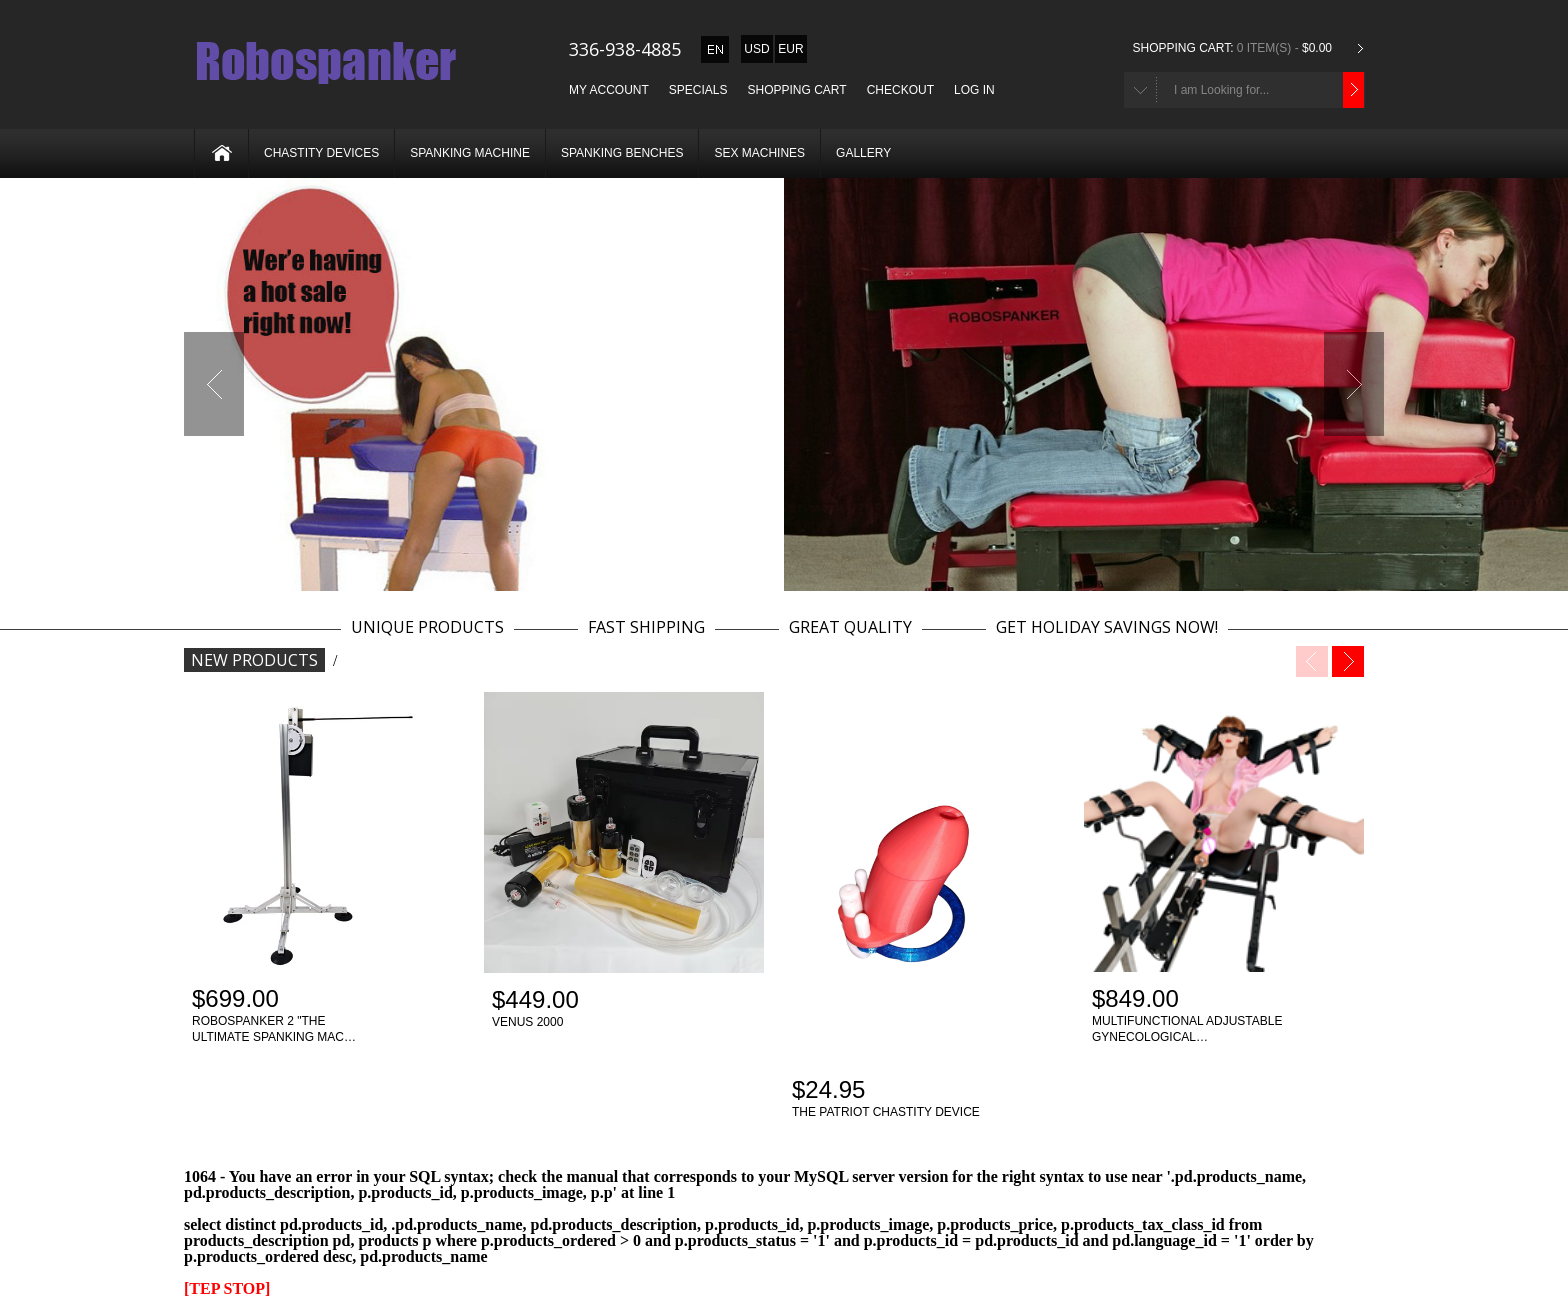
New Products (254, 660)
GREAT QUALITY (850, 627)
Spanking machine (470, 153)
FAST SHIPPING (646, 627)
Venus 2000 (527, 1022)
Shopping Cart (797, 90)
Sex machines (759, 153)
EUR (790, 49)
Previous (214, 384)
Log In (974, 90)
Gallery (863, 153)
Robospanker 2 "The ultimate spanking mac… (274, 1029)
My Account (609, 90)
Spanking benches (622, 153)
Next (1354, 384)
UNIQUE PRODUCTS (427, 627)
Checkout (900, 90)
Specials (698, 90)
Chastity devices (321, 153)
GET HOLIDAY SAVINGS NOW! (1107, 627)
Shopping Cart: (1182, 48)
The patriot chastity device (886, 1112)
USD (756, 49)
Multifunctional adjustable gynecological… (1187, 1029)
